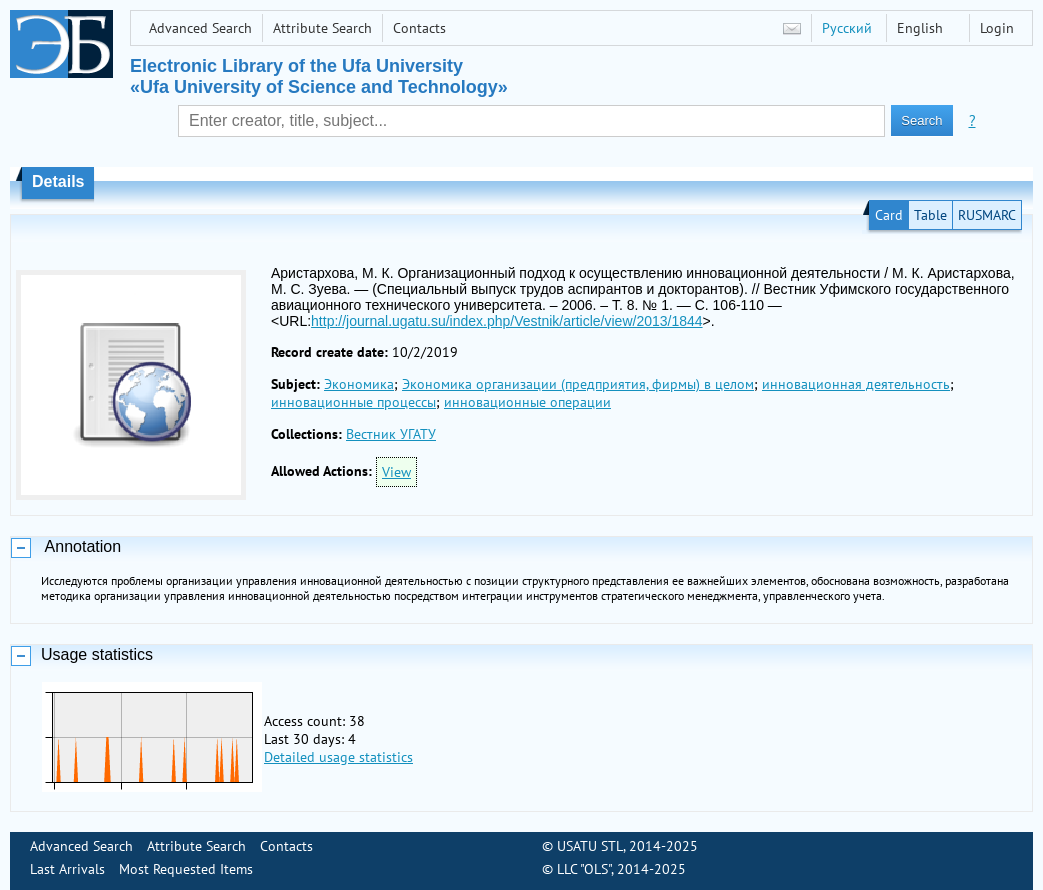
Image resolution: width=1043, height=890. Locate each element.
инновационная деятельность (856, 384)
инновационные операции (527, 402)
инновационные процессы (353, 402)
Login (997, 28)
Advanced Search (200, 28)
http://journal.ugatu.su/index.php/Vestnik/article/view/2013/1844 (506, 321)
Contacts (419, 28)
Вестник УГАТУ (391, 434)
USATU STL (590, 846)
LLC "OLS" (584, 869)
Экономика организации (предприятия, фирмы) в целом (578, 384)
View (396, 472)
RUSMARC (987, 215)
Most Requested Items (186, 869)
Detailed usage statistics (338, 757)
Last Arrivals (67, 869)
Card (889, 215)
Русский (847, 28)
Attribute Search (322, 28)
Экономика (359, 384)
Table (930, 215)
